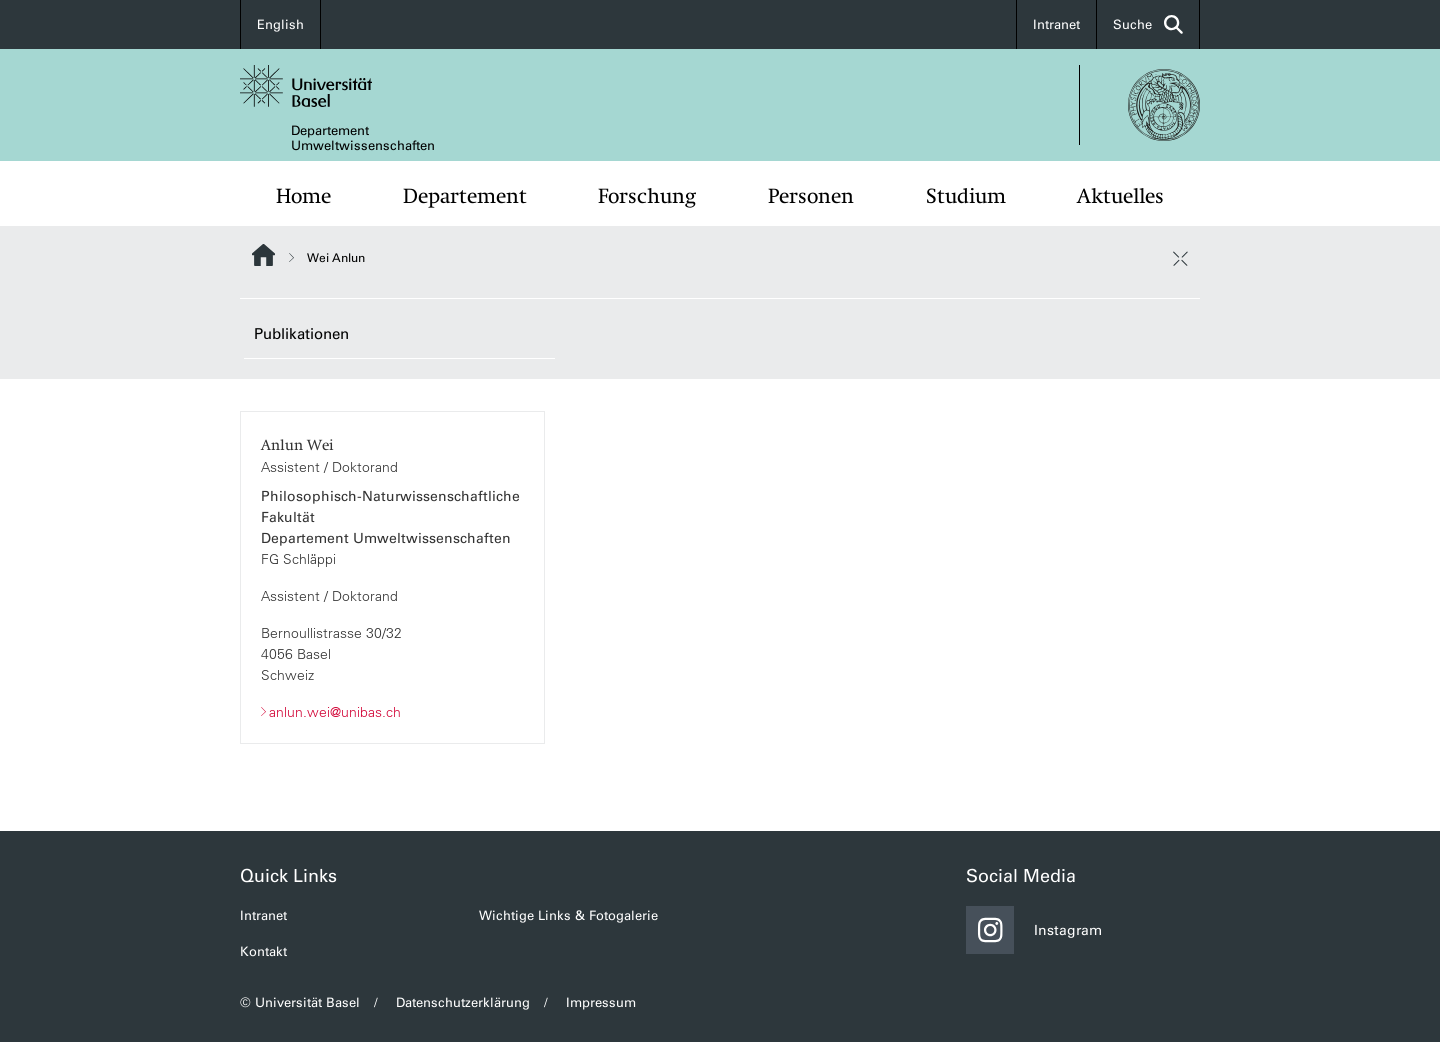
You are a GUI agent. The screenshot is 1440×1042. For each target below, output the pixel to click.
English (280, 24)
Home (303, 196)
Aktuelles (1120, 196)
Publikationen (301, 334)
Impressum (601, 1002)
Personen (811, 196)
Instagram (1034, 930)
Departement (465, 196)
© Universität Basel (300, 1002)
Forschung (647, 196)
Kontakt (263, 951)
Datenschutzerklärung (463, 1002)
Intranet (1056, 24)
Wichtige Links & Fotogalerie (568, 915)
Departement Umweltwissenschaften (363, 138)
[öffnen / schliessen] (1180, 258)
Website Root (263, 255)
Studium (966, 196)
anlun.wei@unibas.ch (335, 711)
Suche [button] (1148, 24)
